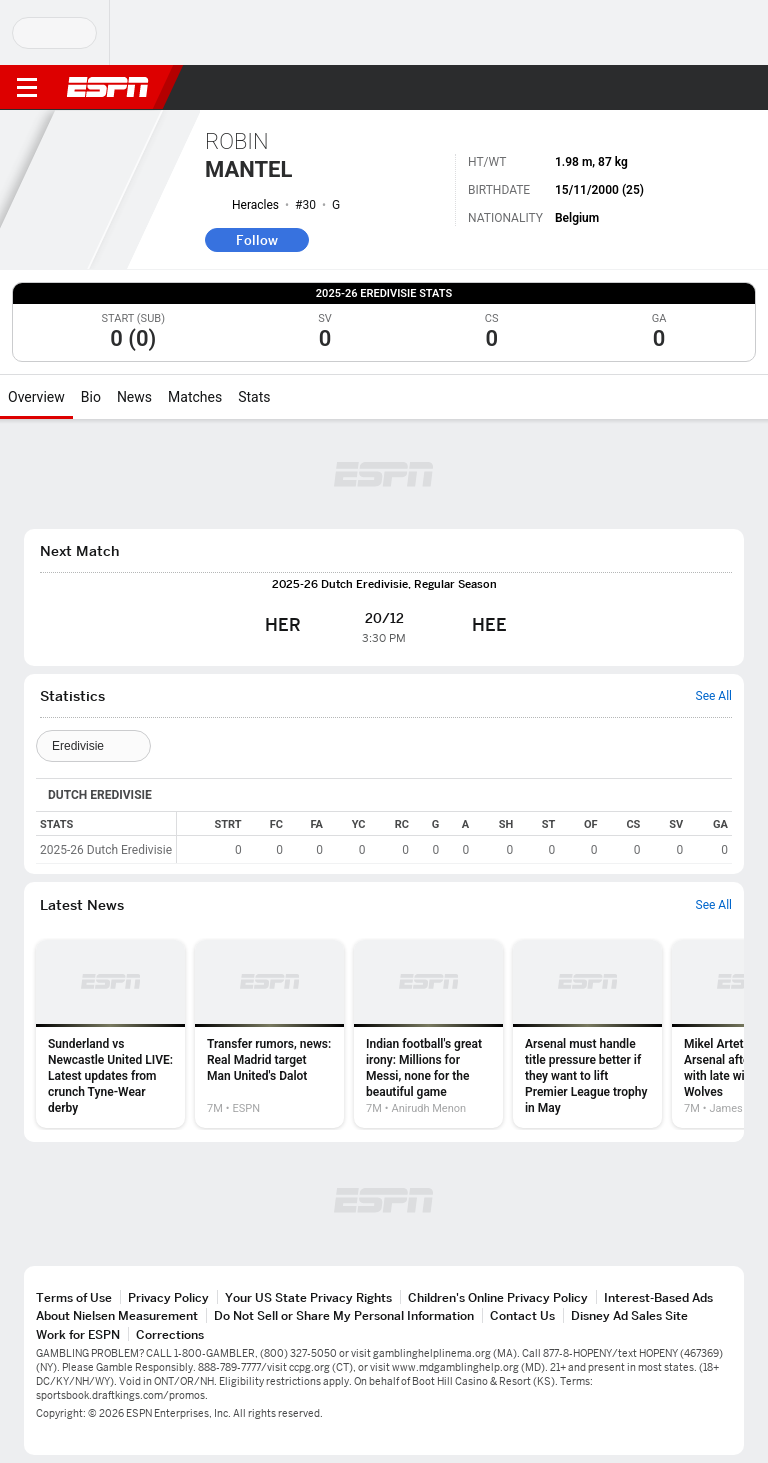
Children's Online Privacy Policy (498, 1297)
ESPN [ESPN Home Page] (108, 87)
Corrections (170, 1334)
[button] (713, 88)
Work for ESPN (78, 1334)
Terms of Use (74, 1297)
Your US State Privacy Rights (308, 1297)
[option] (110, 1034)
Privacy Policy (168, 1297)
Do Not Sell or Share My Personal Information (344, 1315)
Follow (257, 240)
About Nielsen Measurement (117, 1315)
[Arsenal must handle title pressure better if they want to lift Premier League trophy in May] (587, 1034)
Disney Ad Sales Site (629, 1315)
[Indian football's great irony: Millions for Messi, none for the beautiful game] (428, 1034)
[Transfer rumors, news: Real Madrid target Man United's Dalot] (269, 1034)
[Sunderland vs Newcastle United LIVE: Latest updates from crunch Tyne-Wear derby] (110, 1034)
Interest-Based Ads (658, 1297)
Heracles (255, 205)
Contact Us (522, 1315)
